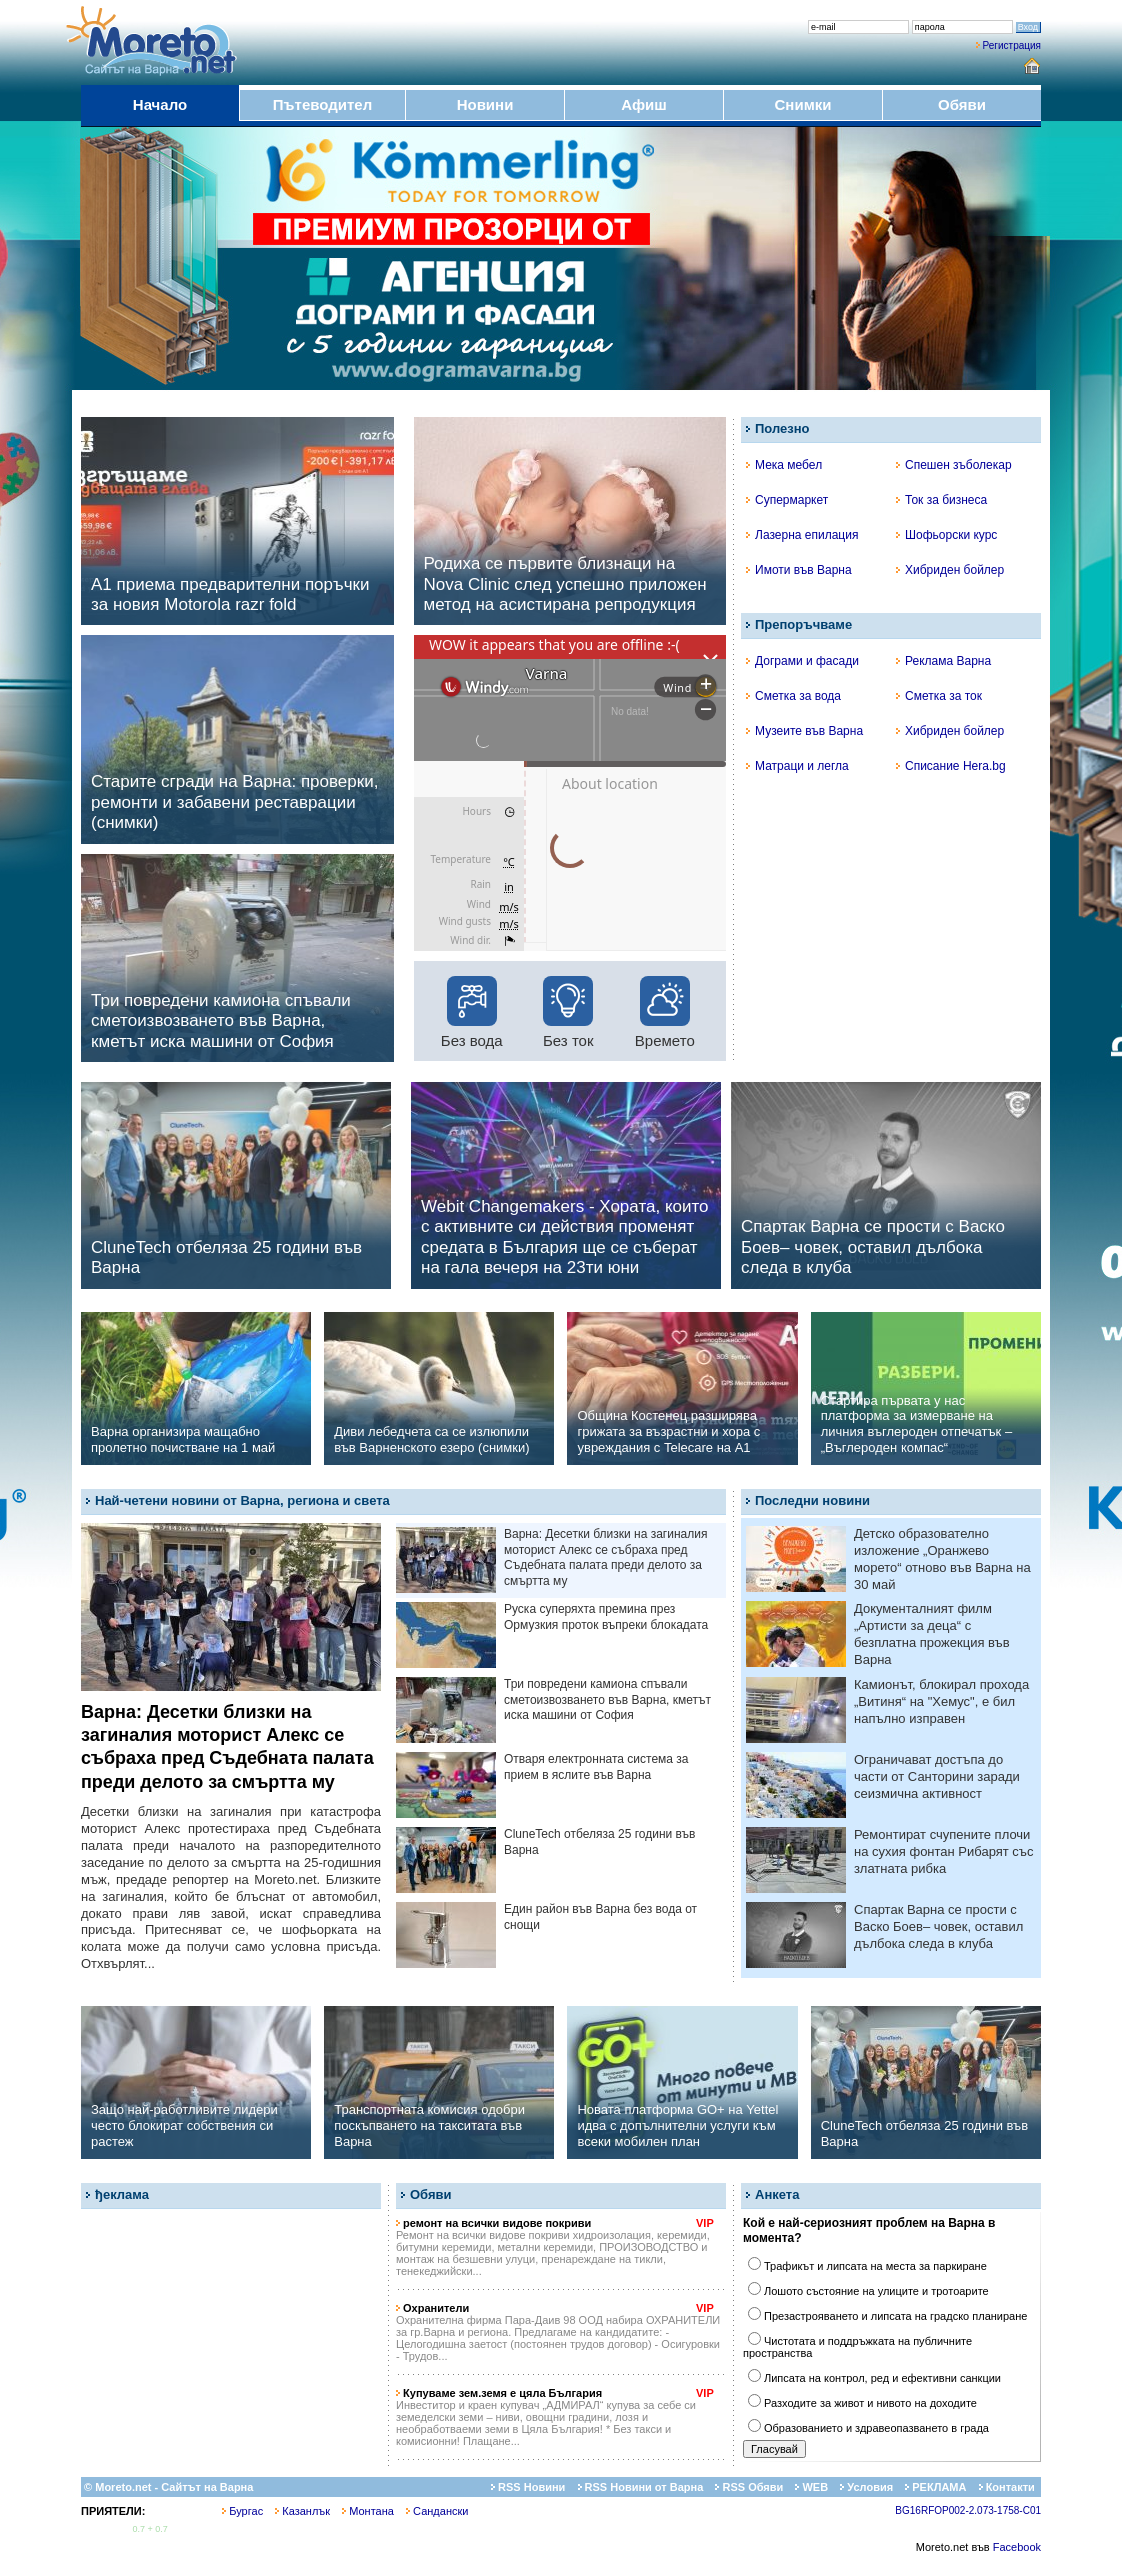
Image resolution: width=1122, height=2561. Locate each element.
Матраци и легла (797, 766)
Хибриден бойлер (950, 570)
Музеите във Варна (804, 731)
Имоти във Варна (799, 570)
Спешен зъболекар (954, 465)
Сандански (437, 2511)
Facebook (1017, 2547)
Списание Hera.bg (951, 766)
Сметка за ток (939, 696)
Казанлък (302, 2511)
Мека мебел (784, 465)
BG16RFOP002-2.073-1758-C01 (968, 2510)
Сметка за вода (793, 696)
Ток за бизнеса (941, 500)
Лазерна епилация (802, 535)
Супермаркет (787, 500)
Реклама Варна (943, 661)
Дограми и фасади (802, 661)
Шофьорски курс (946, 535)
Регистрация (1012, 45)
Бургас (242, 2511)
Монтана (368, 2511)
